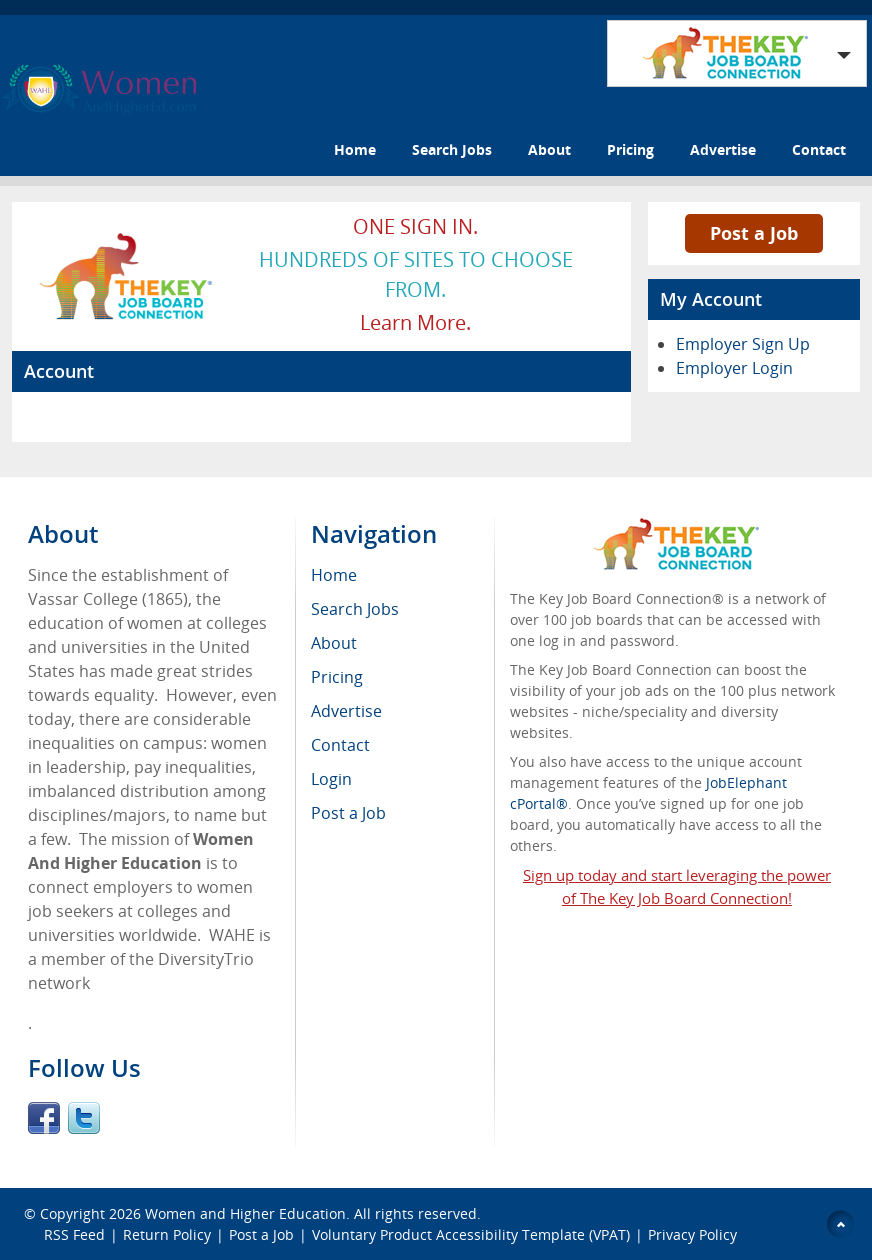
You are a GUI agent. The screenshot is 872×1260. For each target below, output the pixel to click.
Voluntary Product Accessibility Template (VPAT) (471, 1234)
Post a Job (754, 233)
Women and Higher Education (245, 1213)
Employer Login (734, 368)
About (549, 149)
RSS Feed (74, 1234)
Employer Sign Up (743, 344)
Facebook (44, 1118)
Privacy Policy (694, 1234)
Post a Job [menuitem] (348, 813)
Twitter (84, 1118)
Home (355, 149)
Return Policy (167, 1234)
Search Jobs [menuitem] (355, 609)
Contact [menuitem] (340, 745)
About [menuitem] (334, 643)
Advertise (723, 149)
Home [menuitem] (334, 575)
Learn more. (415, 322)
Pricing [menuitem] (337, 677)
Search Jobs (452, 149)
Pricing (630, 149)
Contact (819, 149)
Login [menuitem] (331, 779)
